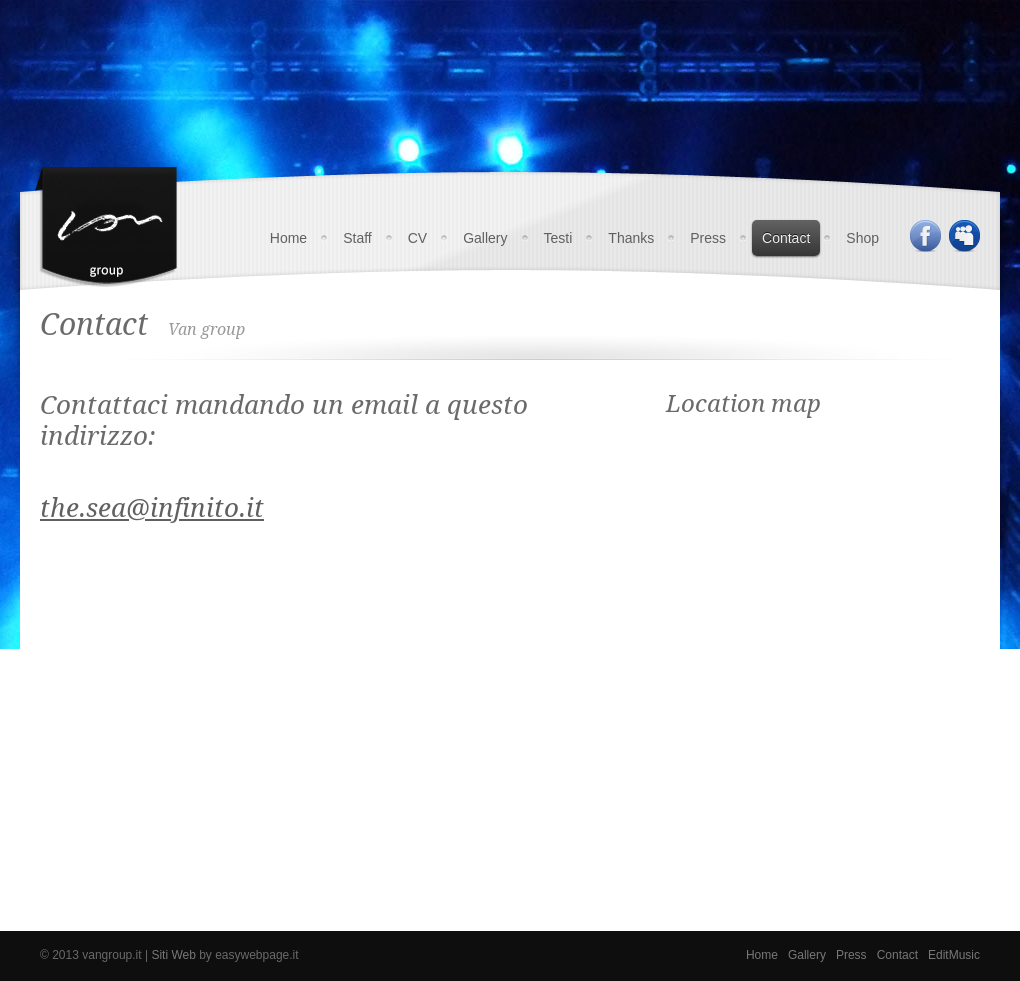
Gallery (485, 238)
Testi (558, 238)
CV (417, 238)
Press (708, 238)
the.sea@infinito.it (152, 508)
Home (288, 238)
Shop (862, 238)
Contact (786, 238)
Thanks (631, 238)
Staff (357, 238)
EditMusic (954, 955)
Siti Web (173, 955)
